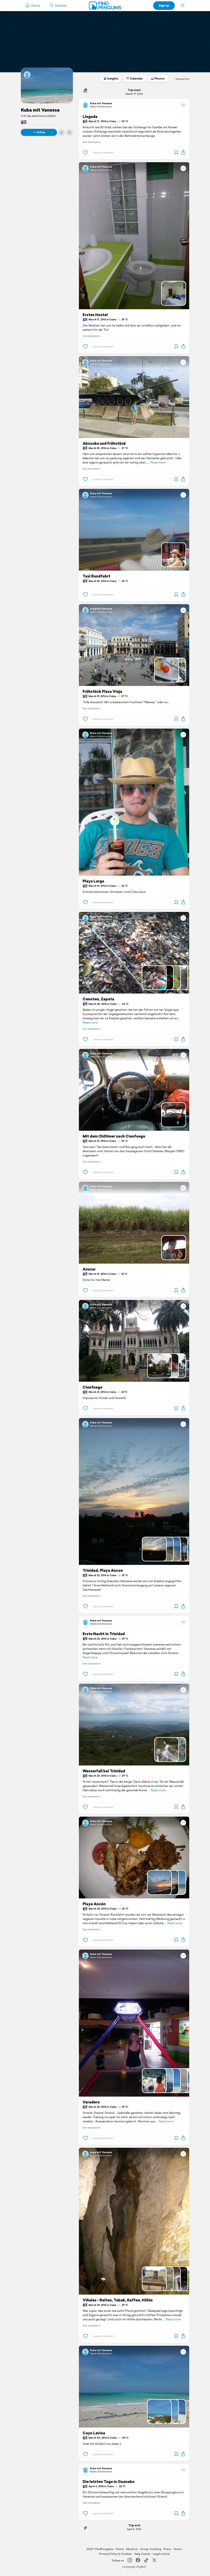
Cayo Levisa (94, 2433)
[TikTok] (146, 2560)
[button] (182, 5)
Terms (177, 2549)
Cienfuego (92, 1387)
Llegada (90, 116)
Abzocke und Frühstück (104, 443)
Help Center (142, 2554)
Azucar (89, 1269)
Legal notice (161, 2554)
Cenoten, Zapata (98, 999)
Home (120, 2549)
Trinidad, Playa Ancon (103, 1570)
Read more (158, 462)
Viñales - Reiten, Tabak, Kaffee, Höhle (118, 2300)
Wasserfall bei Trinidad (104, 1771)
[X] (154, 2560)
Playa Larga (93, 881)
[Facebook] (138, 2560)
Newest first (181, 78)
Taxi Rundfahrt (96, 576)
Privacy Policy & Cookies (115, 2554)
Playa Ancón (94, 1904)
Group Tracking (150, 2549)
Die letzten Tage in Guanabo (109, 2481)
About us (132, 2549)
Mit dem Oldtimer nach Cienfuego (114, 1136)
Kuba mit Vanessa (40, 110)
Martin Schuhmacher (101, 106)
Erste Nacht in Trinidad (104, 1633)
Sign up (164, 5)
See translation (91, 142)
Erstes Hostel (95, 314)
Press (167, 2549)
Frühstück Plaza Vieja (102, 691)
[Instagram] (130, 2560)
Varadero (91, 2102)
